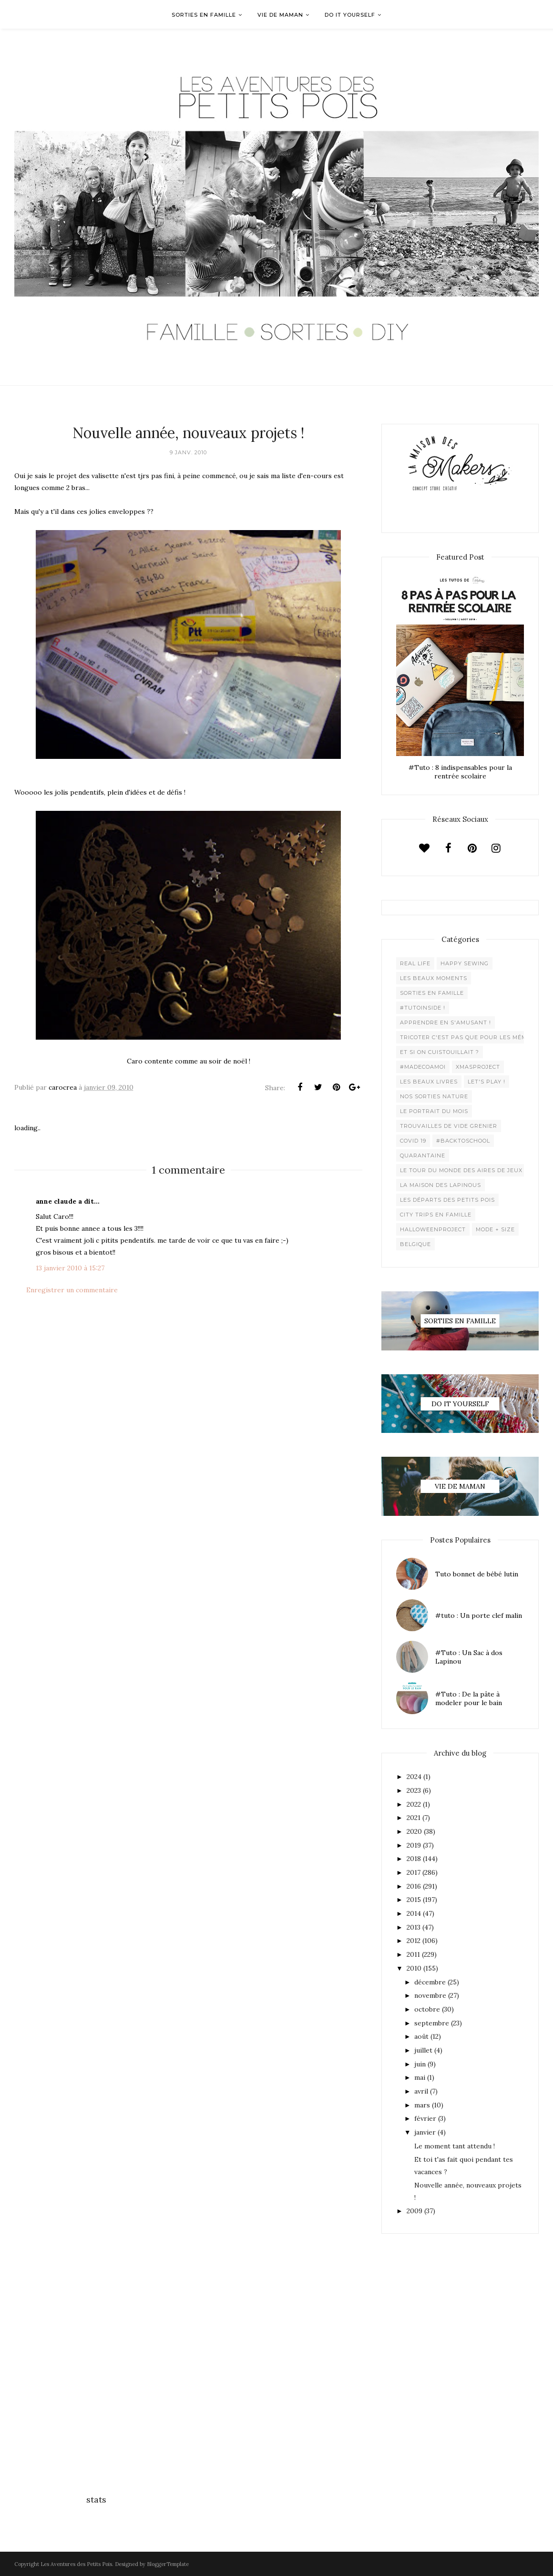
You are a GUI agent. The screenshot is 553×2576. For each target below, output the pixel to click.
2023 (414, 1790)
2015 (414, 1899)
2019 (414, 1845)
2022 (414, 1804)
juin (420, 2064)
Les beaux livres (429, 1081)
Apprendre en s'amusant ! (445, 1022)
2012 (413, 1940)
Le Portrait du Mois (434, 1111)
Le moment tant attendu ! (454, 2146)
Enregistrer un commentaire (72, 1290)
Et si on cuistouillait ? (439, 1052)
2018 (414, 1858)
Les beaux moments (433, 978)
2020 (414, 1831)
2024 (414, 1776)
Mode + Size (495, 1229)
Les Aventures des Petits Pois (76, 2564)
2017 (413, 1872)
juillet (423, 2050)
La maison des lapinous (440, 1185)
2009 (414, 2211)
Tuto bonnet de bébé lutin (476, 1574)
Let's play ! (486, 1081)
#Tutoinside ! (422, 1007)
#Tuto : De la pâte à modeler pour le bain (468, 1698)
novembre (430, 1995)
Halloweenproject (433, 1229)
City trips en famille (435, 1214)
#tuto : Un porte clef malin (478, 1615)
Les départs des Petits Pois (447, 1199)
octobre (427, 2009)
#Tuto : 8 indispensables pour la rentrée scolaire (460, 771)
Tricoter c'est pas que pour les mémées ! (471, 1037)
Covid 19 (413, 1140)
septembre (431, 2023)
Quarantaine (422, 1155)
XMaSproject (478, 1066)
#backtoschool (463, 1140)
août (421, 2036)
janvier (425, 2132)
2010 (414, 1968)
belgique (415, 1244)
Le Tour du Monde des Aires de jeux (461, 1170)
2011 (413, 1954)
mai (419, 2077)
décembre (430, 1982)
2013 (413, 1927)
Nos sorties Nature (434, 1096)
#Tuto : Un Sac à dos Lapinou (468, 1657)
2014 (414, 1913)
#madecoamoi (423, 1066)
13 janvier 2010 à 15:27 (70, 1268)
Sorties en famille (432, 993)
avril (421, 2091)
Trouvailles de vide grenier (448, 1126)
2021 (413, 1817)
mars (422, 2105)
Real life (415, 963)
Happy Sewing (464, 963)
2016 (414, 1886)
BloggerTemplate (168, 2564)
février (425, 2118)
